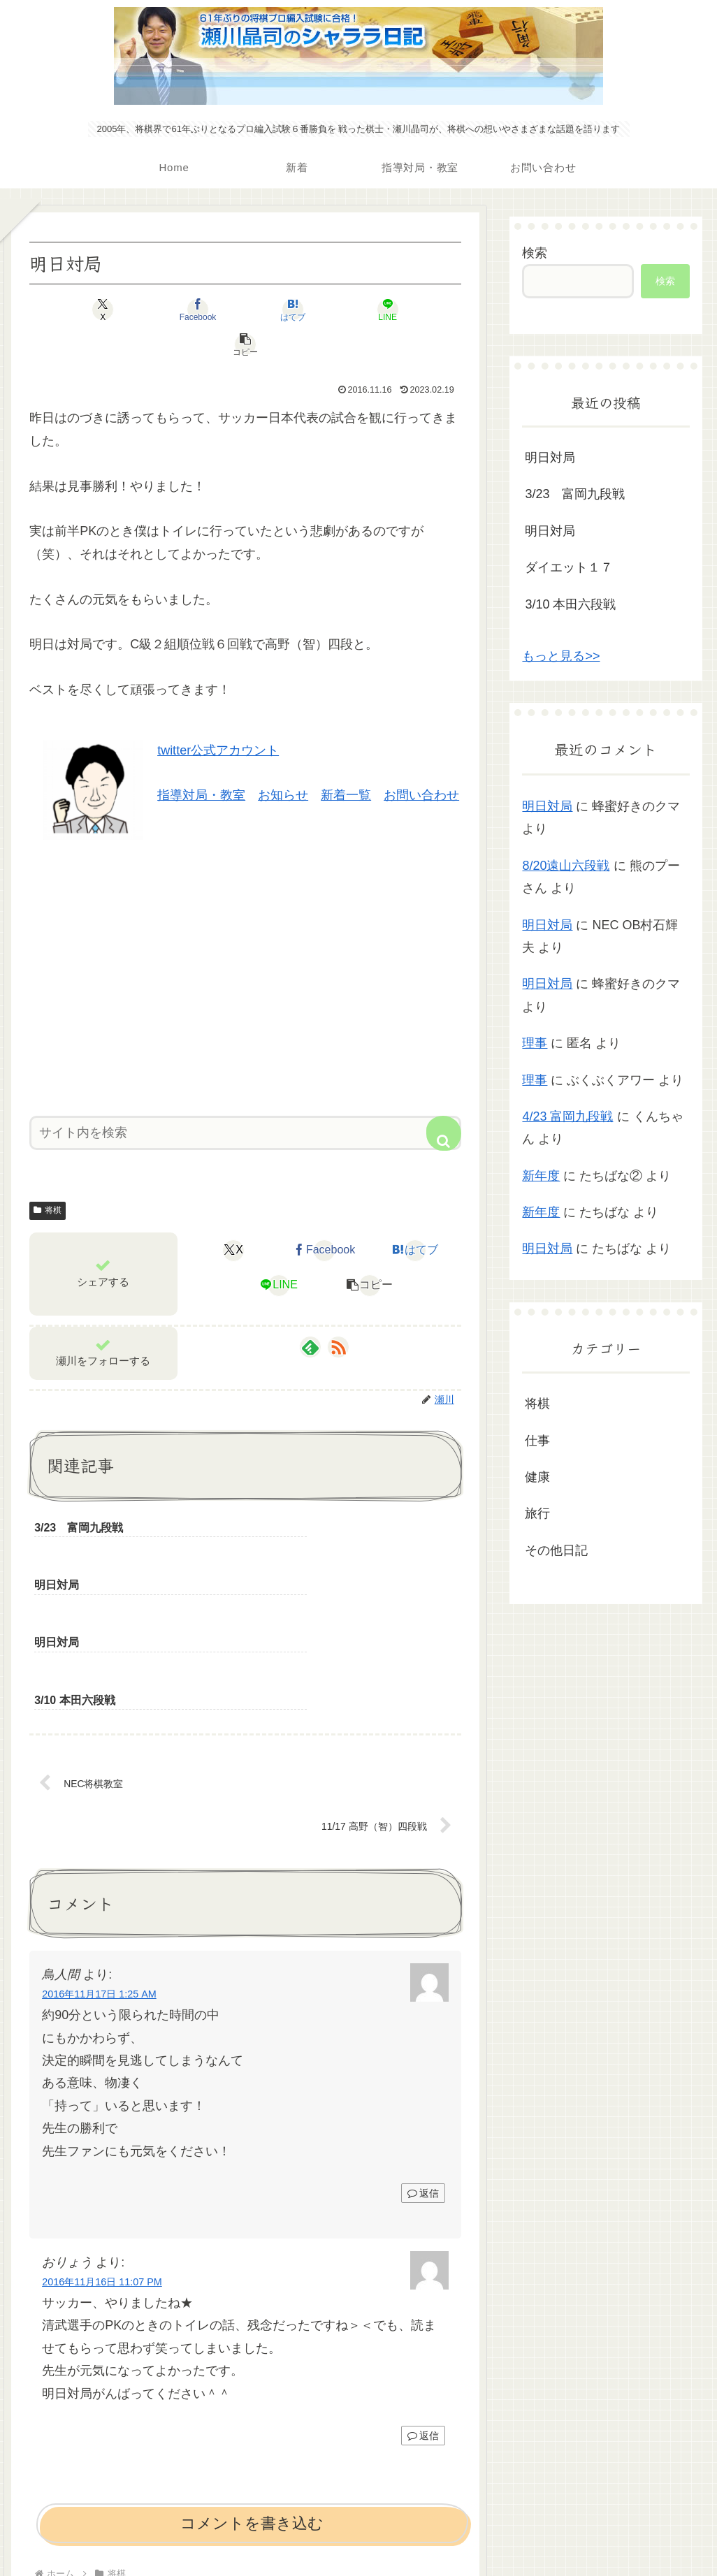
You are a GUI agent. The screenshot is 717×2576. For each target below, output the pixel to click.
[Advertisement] (245, 937)
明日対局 (550, 458)
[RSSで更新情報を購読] (338, 1312)
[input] (245, 1098)
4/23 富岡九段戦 (567, 1116)
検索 (534, 253)
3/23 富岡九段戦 (575, 494)
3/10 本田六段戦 (570, 604)
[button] (390, 309)
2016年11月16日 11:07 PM (102, 2134)
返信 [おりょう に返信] (423, 2288)
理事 (534, 1043)
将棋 (47, 1175)
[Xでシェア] (100, 309)
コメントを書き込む (252, 2376)
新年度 (541, 1176)
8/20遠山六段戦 (565, 866)
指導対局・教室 (201, 760)
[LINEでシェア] (317, 309)
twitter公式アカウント (218, 715)
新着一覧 (346, 760)
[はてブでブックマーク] (245, 309)
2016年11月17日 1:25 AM (99, 1846)
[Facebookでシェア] (173, 309)
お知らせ (283, 760)
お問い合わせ (421, 760)
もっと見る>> (561, 656)
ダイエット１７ (569, 567)
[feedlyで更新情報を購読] (310, 1312)
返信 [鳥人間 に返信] (423, 2045)
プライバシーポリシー (358, 2532)
